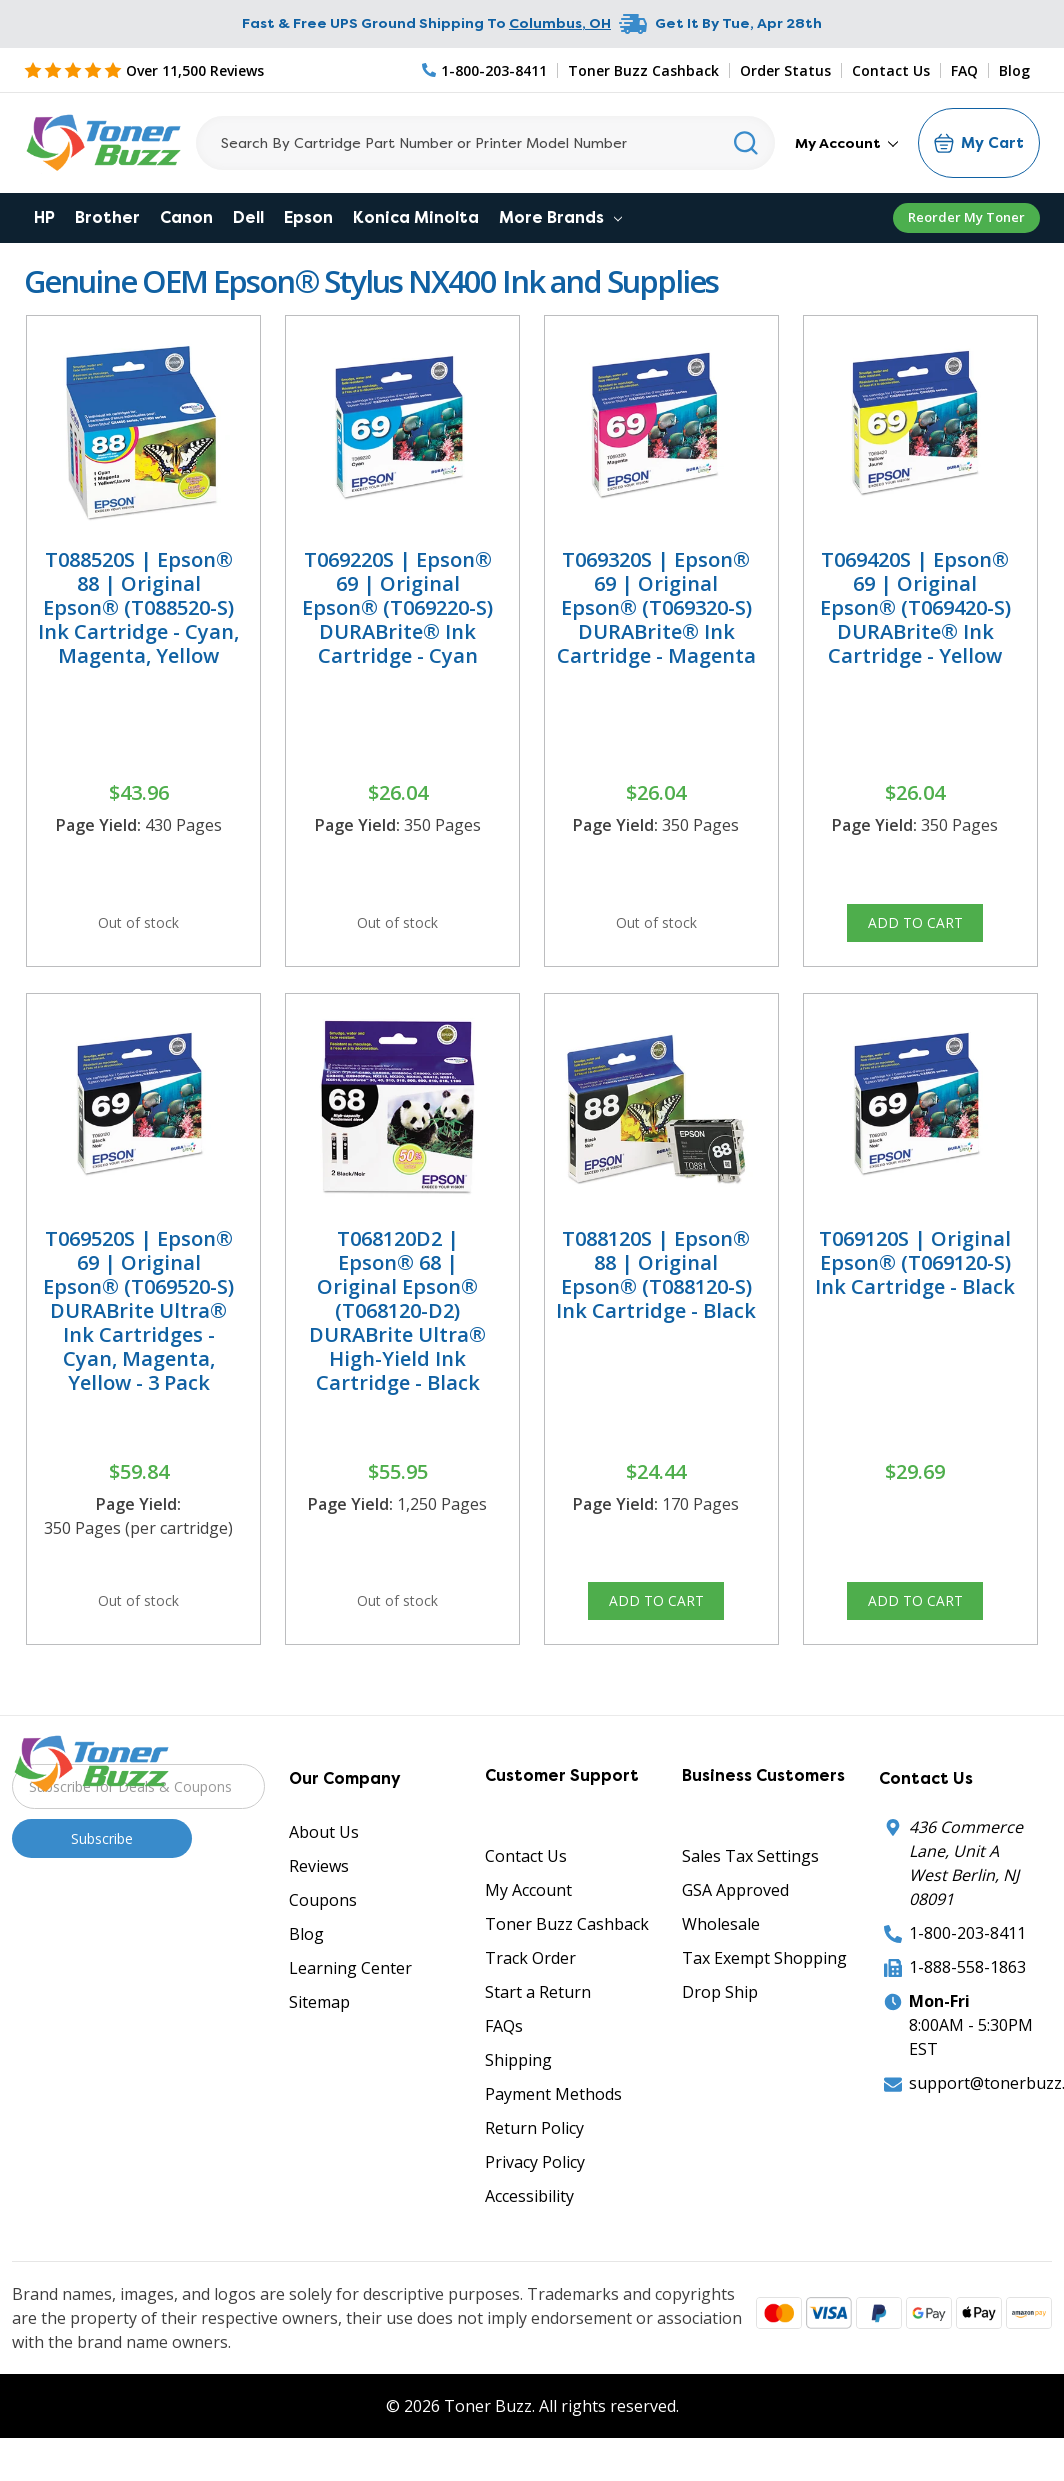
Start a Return (538, 2035)
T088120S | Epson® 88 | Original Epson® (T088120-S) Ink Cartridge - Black (656, 1295)
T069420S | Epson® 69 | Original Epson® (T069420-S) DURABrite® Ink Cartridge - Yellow (915, 607)
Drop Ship (720, 2035)
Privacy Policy (535, 2205)
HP (44, 217)
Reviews (319, 1909)
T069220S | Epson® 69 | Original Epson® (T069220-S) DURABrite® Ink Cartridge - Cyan (397, 607)
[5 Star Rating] (144, 70)
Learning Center (350, 2011)
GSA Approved (735, 1933)
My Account (846, 143)
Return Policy (534, 2171)
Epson (308, 217)
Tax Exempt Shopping (764, 2001)
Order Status (785, 70)
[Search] (485, 143)
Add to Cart (915, 929)
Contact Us (891, 70)
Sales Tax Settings (750, 1899)
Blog (1014, 70)
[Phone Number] (485, 70)
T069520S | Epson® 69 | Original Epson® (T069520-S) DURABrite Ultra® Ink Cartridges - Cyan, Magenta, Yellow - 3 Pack (138, 1331)
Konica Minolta (416, 217)
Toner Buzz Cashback (643, 70)
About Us (324, 1875)
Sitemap (319, 2045)
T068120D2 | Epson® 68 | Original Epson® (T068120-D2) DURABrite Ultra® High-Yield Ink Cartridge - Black (397, 1331)
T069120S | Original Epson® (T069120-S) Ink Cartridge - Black (915, 1283)
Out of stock (138, 929)
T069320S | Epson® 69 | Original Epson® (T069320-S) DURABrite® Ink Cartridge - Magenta (656, 607)
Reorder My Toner (966, 217)
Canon (186, 217)
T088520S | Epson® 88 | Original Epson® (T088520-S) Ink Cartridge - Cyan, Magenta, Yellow (138, 607)
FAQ (964, 70)
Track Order (530, 2001)
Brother (107, 217)
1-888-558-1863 (967, 2010)
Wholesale (721, 1967)
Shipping (518, 2103)
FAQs (504, 2069)
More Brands (560, 217)
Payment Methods (553, 2137)
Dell (248, 217)
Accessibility (529, 2239)
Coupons (323, 1943)
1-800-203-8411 (967, 1976)
